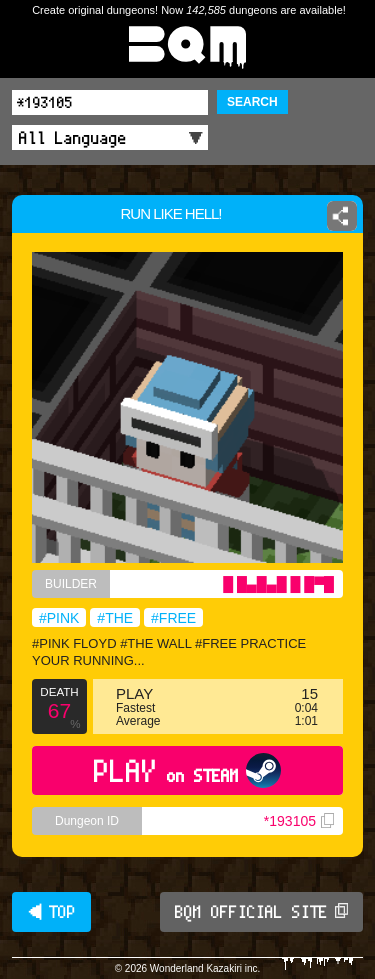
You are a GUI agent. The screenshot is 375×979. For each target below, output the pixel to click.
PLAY (187, 770)
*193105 (299, 821)
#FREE (173, 618)
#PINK (59, 618)
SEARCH (252, 102)
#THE (115, 618)
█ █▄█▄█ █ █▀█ (278, 584)
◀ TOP (51, 912)
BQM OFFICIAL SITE (261, 912)
